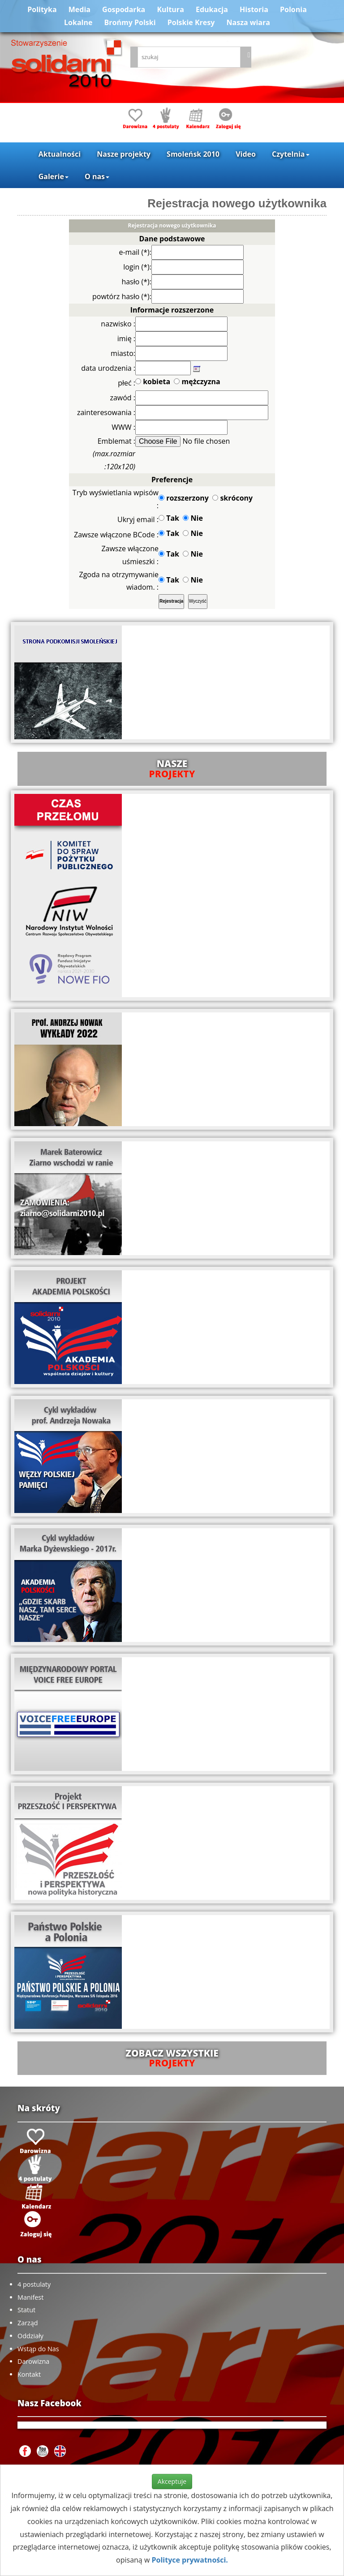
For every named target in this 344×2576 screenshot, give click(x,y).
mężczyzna (197, 381)
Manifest (30, 2297)
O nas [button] (97, 176)
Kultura (170, 9)
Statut (26, 2310)
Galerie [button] (54, 176)
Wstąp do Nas (38, 2349)
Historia (254, 9)
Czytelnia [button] (290, 154)
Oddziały (30, 2336)
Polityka (41, 9)
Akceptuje (172, 2481)
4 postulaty (34, 2284)
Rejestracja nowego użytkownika (237, 203)
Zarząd (27, 2323)
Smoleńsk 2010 (193, 154)
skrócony (232, 498)
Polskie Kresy (191, 22)
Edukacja (212, 9)
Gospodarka (123, 9)
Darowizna (33, 2361)
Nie (193, 518)
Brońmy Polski (130, 22)
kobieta (152, 381)
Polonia (293, 9)
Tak (169, 518)
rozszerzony (184, 498)
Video (246, 154)
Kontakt (29, 2374)
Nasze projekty (123, 154)
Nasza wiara (248, 22)
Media (79, 9)
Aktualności (60, 154)
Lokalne (78, 22)
